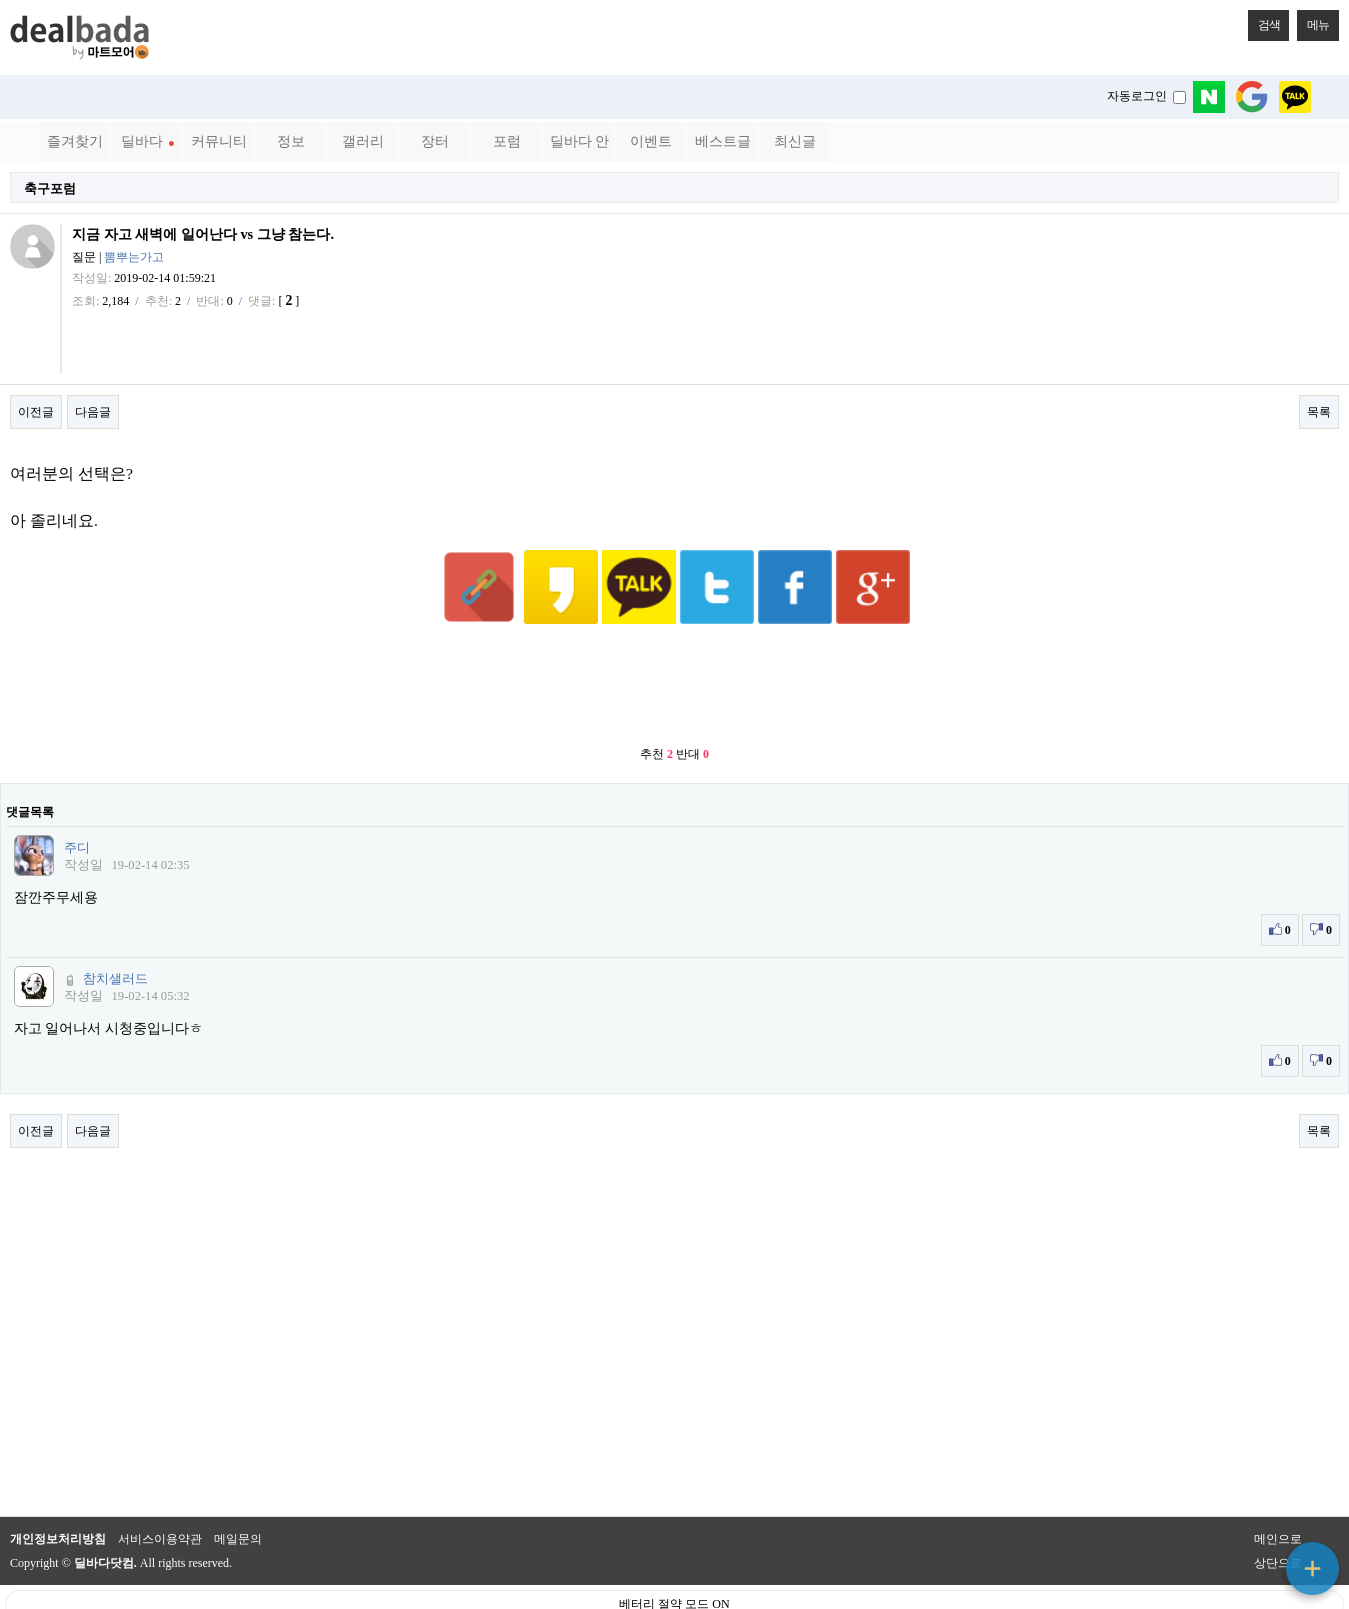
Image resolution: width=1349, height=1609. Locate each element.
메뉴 (1313, 21)
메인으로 (1278, 1490)
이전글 (36, 412)
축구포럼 (50, 188)
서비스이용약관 (160, 1490)
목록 (1319, 412)
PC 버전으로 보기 (674, 1589)
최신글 (795, 141)
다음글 (93, 412)
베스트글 (723, 141)
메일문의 (238, 1490)
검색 (1264, 21)
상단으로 (1278, 1514)
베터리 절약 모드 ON (674, 1555)
